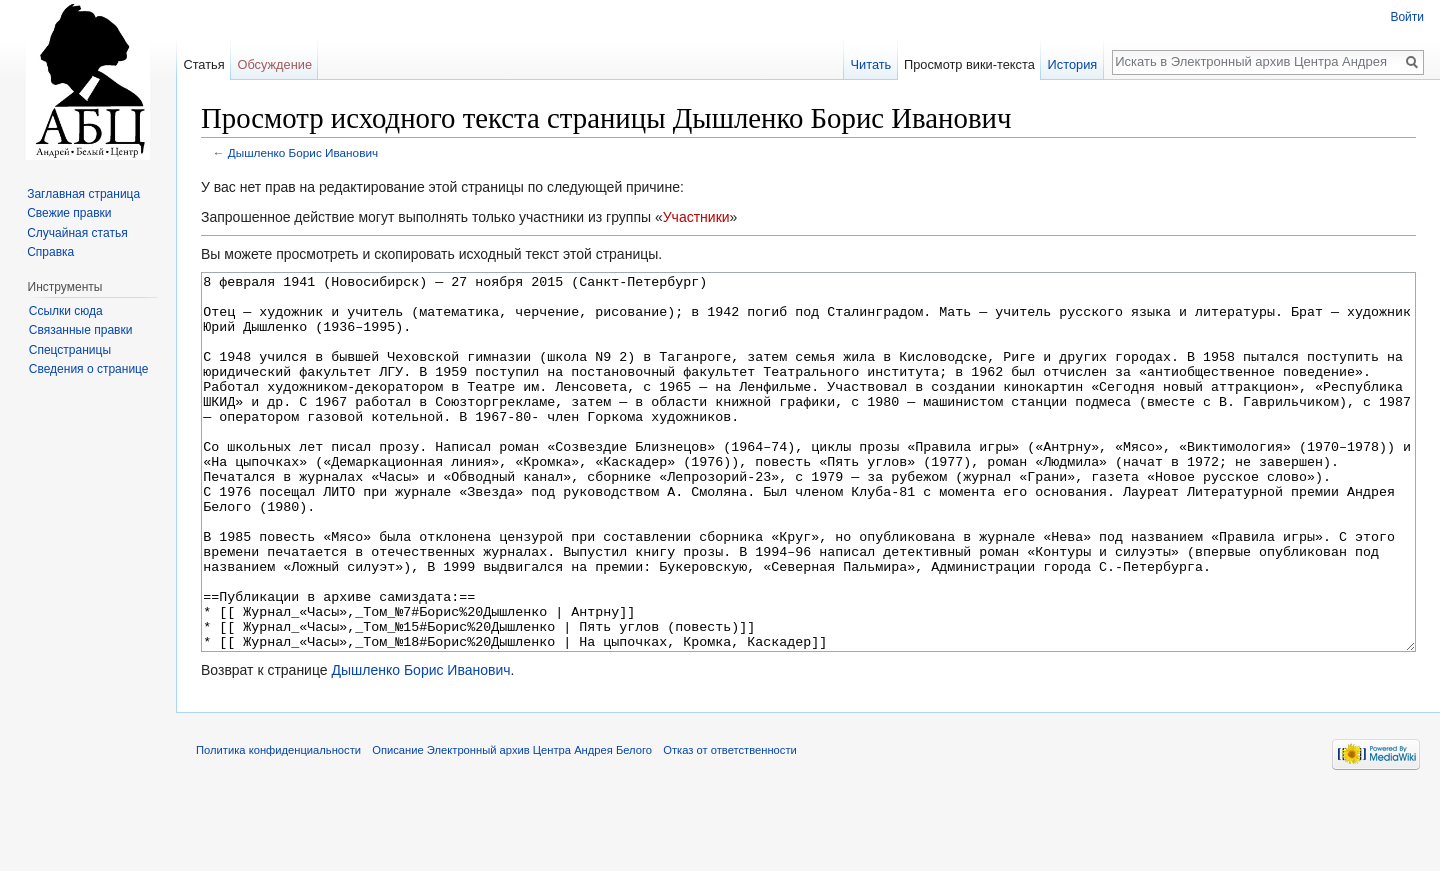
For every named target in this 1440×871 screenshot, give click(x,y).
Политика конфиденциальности (278, 825)
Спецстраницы (70, 350)
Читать (870, 64)
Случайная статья (77, 233)
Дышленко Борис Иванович (303, 152)
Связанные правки (81, 330)
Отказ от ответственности (730, 825)
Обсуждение (274, 64)
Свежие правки (69, 213)
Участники (696, 217)
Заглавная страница (83, 194)
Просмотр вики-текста (969, 64)
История (1073, 64)
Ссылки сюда (66, 311)
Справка (50, 252)
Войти (1407, 17)
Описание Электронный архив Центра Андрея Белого (512, 825)
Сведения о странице (89, 369)
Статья (203, 64)
